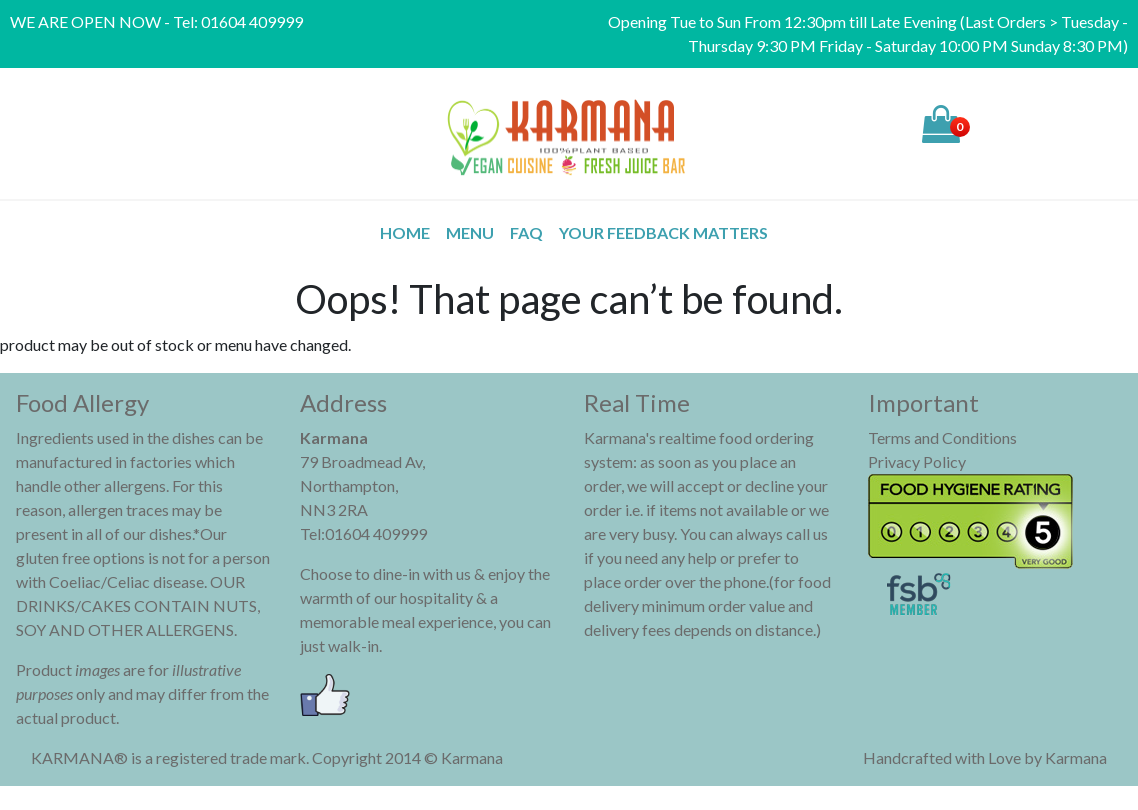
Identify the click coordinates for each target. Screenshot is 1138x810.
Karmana (1076, 757)
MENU (470, 232)
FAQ (526, 232)
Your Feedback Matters (663, 232)
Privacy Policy (917, 461)
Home (405, 232)
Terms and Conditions (942, 437)
